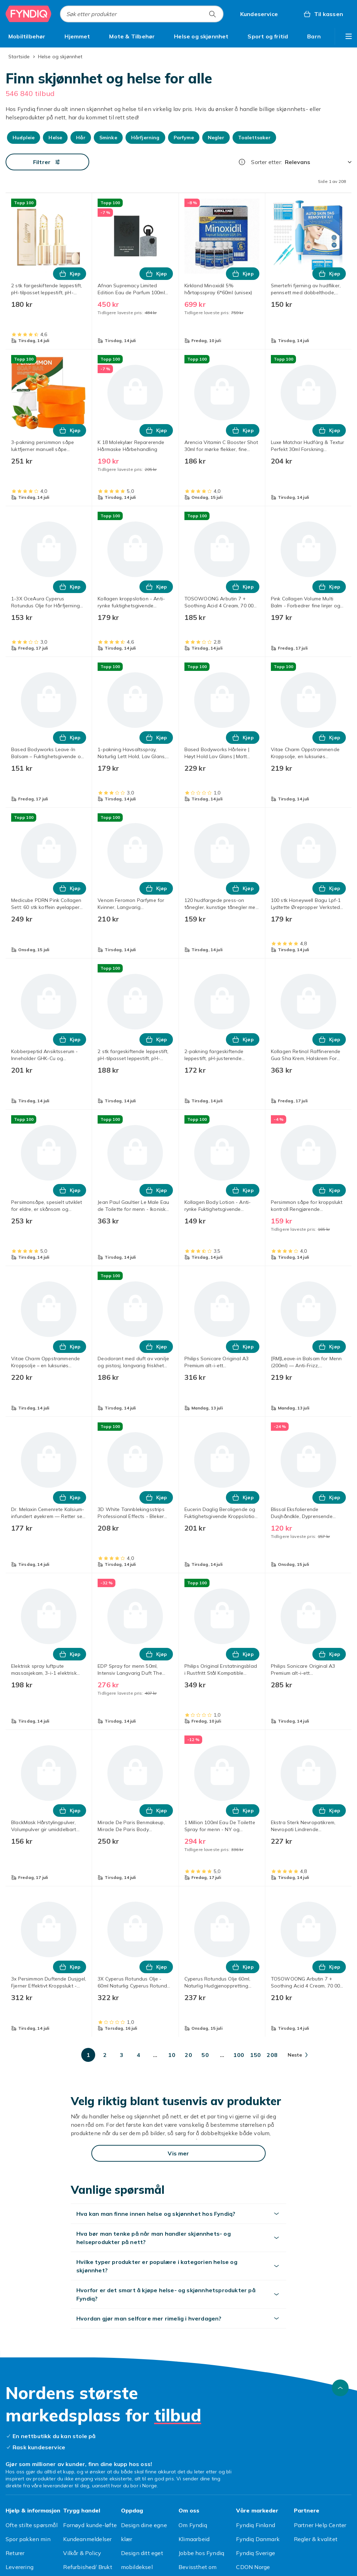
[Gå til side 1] (88, 2055)
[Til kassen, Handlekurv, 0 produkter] (323, 14)
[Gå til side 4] (138, 2055)
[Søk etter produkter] (212, 14)
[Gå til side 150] (256, 2055)
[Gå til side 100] (239, 2055)
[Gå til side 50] (205, 2055)
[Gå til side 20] (189, 2055)
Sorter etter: (266, 161)
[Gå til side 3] (122, 2055)
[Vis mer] (178, 2153)
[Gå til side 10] (172, 2055)
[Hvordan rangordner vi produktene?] (242, 162)
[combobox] (141, 14)
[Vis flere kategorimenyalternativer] (348, 36)
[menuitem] (27, 36)
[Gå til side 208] (272, 2055)
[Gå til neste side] (297, 2055)
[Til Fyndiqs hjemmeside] (29, 14)
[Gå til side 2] (105, 2055)
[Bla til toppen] (340, 2387)
